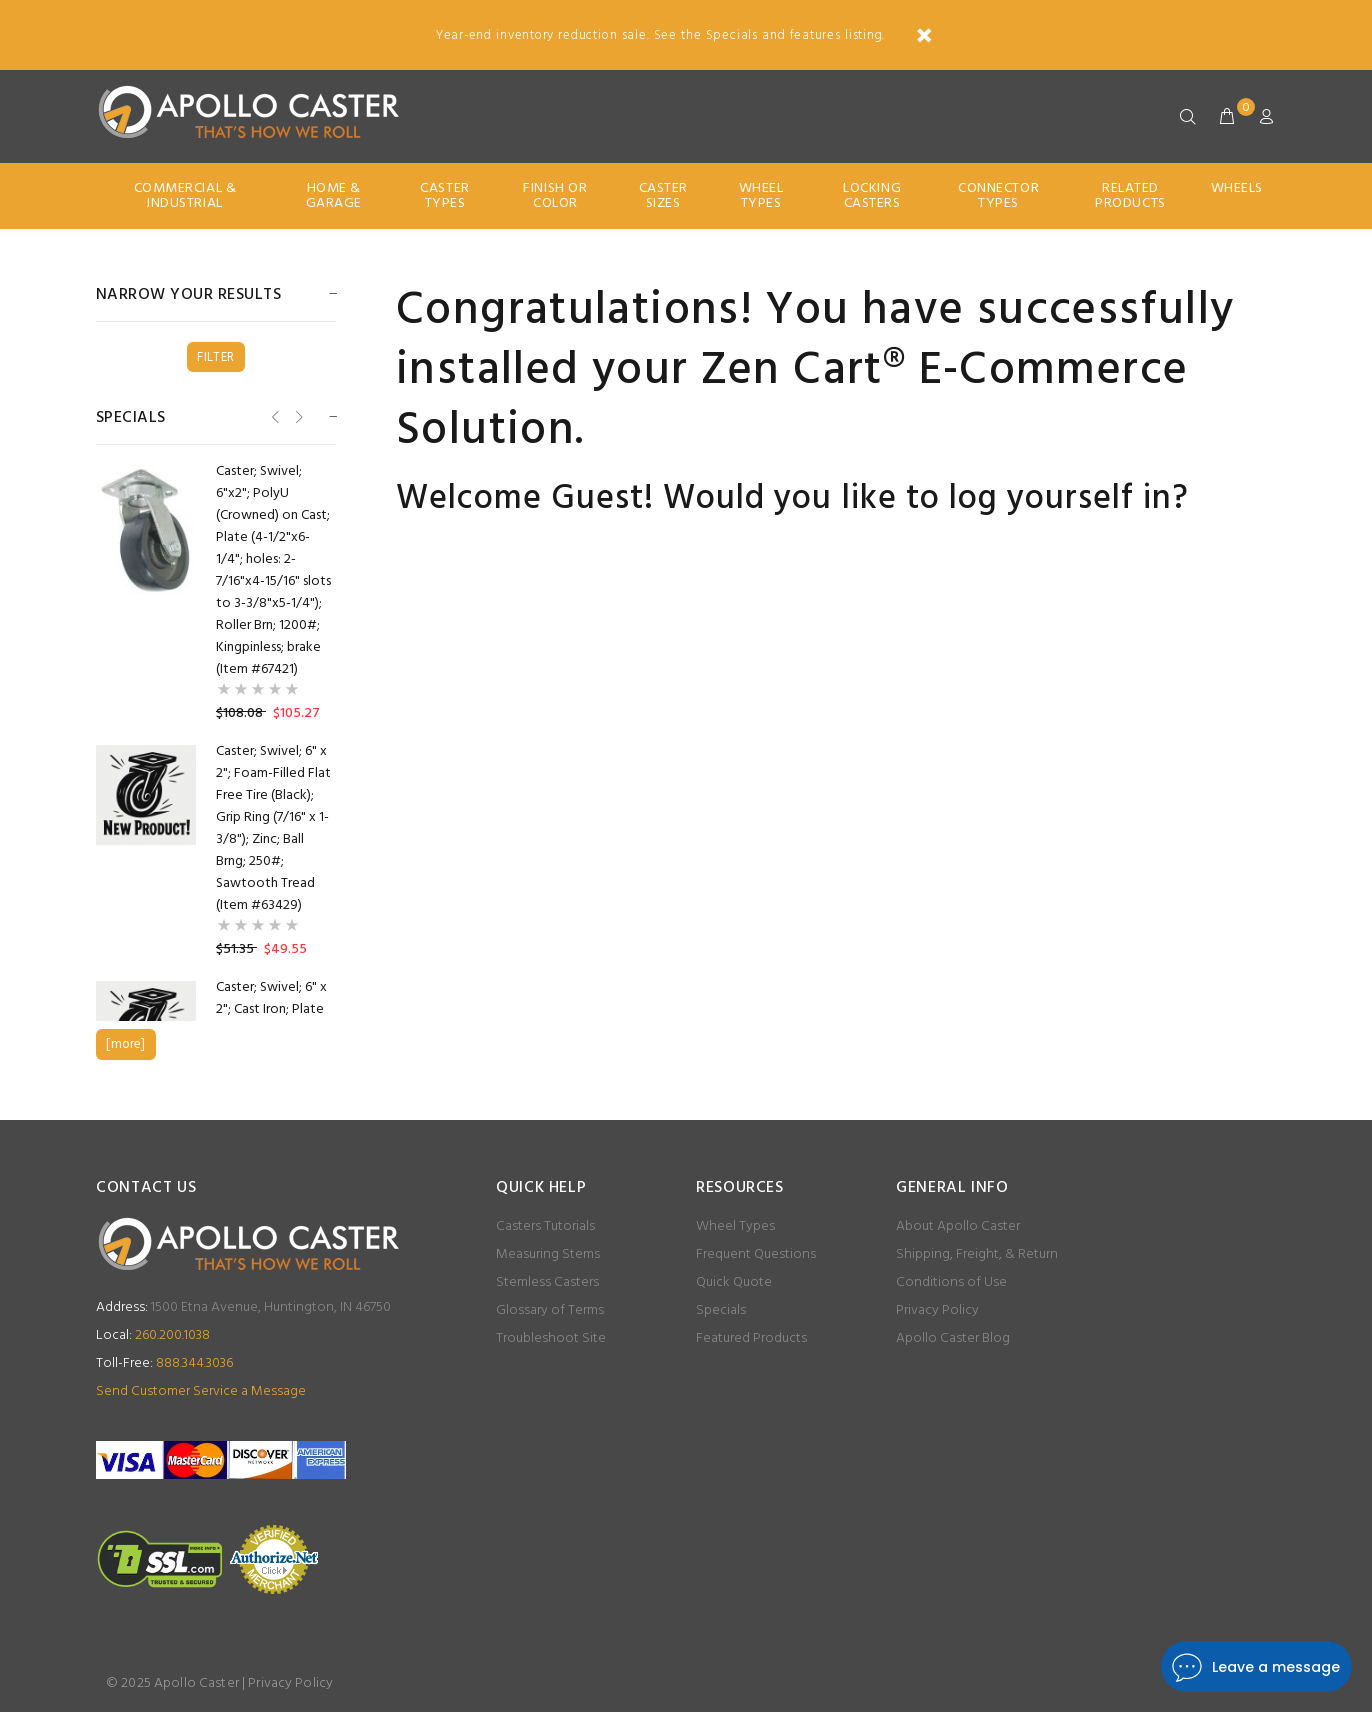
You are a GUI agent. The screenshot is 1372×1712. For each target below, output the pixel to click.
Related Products (1130, 196)
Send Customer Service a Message (201, 1391)
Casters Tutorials (545, 1226)
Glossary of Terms (550, 1310)
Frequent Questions (756, 1254)
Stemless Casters (547, 1282)
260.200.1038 (153, 1335)
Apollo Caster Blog (953, 1338)
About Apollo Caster (958, 1226)
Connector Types (998, 196)
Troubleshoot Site (551, 1338)
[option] (216, 593)
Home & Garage (334, 196)
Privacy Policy (937, 1310)
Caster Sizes (663, 196)
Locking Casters (872, 196)
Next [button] (297, 416)
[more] (125, 1044)
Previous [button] (273, 416)
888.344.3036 (164, 1363)
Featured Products (751, 1338)
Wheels (1237, 188)
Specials (721, 1310)
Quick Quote (734, 1282)
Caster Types (444, 196)
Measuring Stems (548, 1254)
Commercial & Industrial (185, 196)
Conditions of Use (951, 1282)
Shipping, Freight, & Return (977, 1254)
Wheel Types (761, 196)
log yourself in (1060, 499)
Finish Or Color (555, 196)
